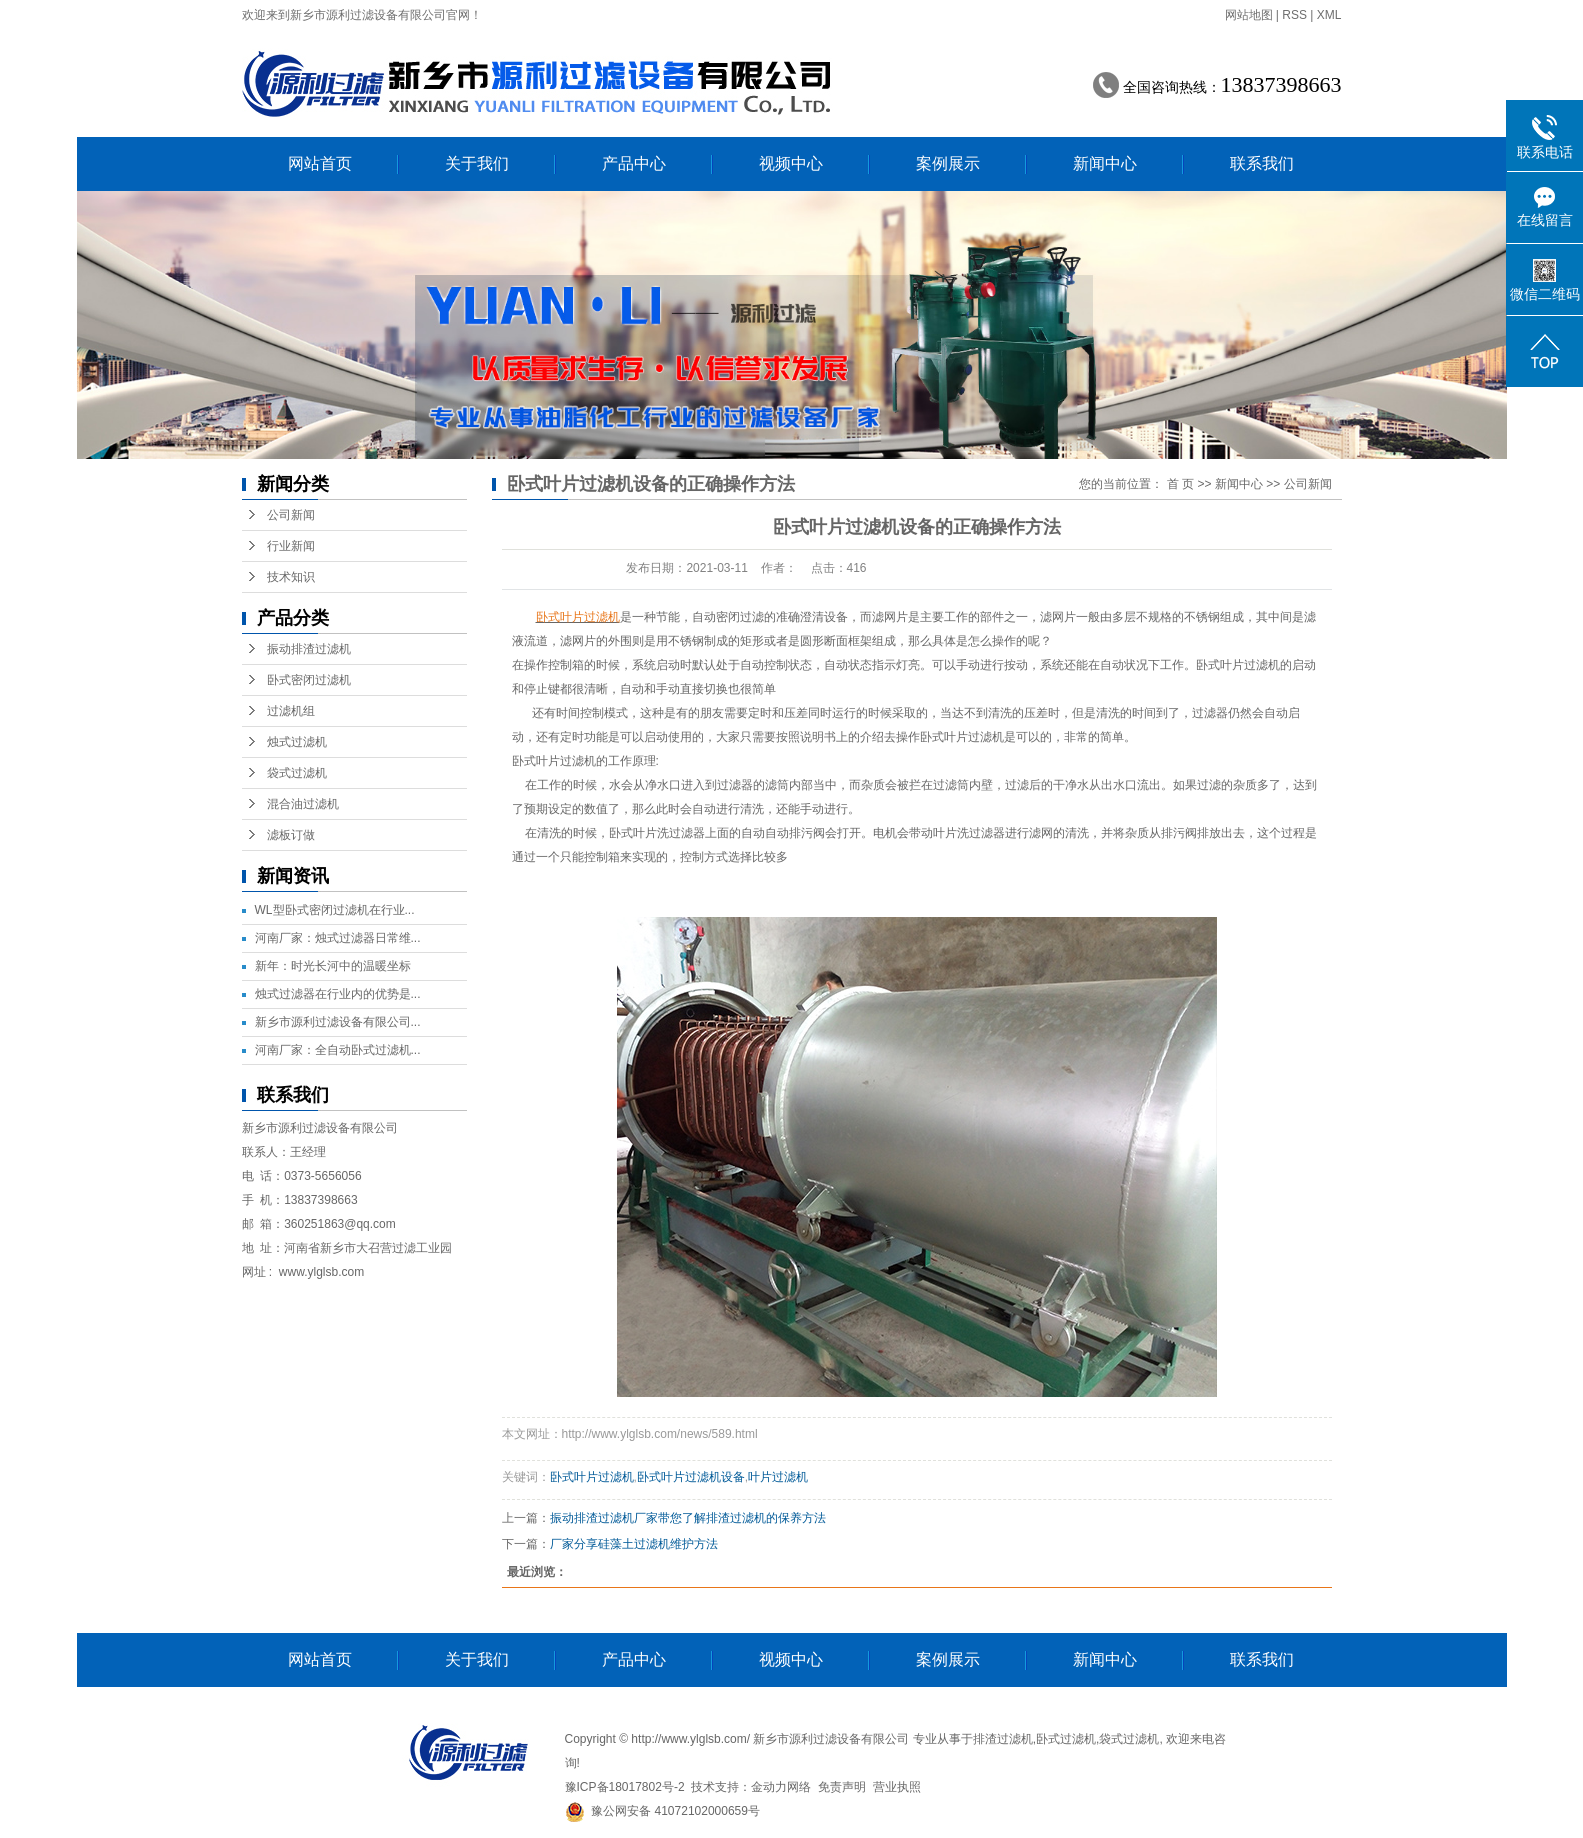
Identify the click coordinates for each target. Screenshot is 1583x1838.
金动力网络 (781, 1787)
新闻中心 (1105, 163)
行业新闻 (291, 546)
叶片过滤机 (778, 1477)
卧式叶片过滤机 (554, 761)
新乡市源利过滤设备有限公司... (338, 1022)
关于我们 (477, 163)
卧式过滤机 (1066, 1739)
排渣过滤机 (1003, 1739)
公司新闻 (291, 515)
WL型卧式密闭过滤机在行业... (335, 910)
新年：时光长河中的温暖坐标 (333, 966)
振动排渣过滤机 (309, 649)
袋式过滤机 (297, 773)
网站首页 (320, 163)
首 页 (1180, 484)
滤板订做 (291, 835)
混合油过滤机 (303, 804)
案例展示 (948, 163)
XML (1329, 15)
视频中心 (791, 163)
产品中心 (634, 163)
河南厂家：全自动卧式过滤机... (338, 1050)
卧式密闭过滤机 (309, 680)
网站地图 (1249, 15)
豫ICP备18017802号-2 (625, 1787)
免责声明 (842, 1787)
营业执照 (897, 1787)
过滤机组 (291, 711)
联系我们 (1262, 163)
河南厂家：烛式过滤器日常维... (338, 938)
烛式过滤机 (297, 742)
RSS (1294, 15)
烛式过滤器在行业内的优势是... (338, 994)
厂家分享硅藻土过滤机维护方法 (634, 1544)
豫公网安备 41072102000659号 (662, 1811)
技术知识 (291, 577)
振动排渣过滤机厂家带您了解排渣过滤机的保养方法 (688, 1518)
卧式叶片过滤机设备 (691, 1477)
